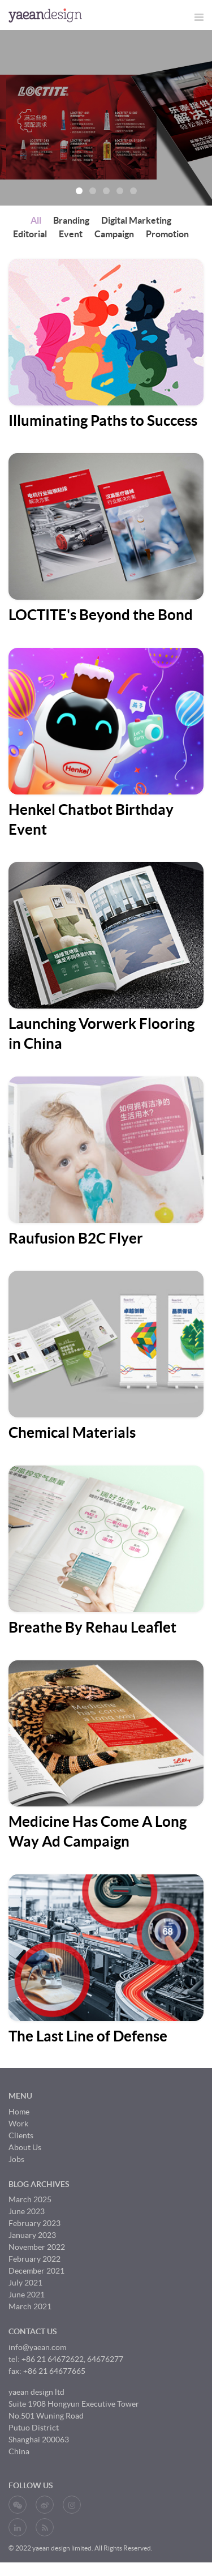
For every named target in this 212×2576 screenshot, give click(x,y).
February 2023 (34, 2223)
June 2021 (26, 2294)
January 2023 (32, 2235)
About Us (24, 2147)
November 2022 (36, 2247)
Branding (71, 220)
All (36, 220)
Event (71, 234)
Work (18, 2123)
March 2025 (29, 2199)
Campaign (114, 234)
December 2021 (36, 2270)
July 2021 (25, 2282)
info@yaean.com (37, 2347)
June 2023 (26, 2211)
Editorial (30, 234)
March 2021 (29, 2306)
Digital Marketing (136, 220)
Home (18, 2111)
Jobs (16, 2159)
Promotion (167, 234)
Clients (20, 2135)
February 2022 (34, 2258)
